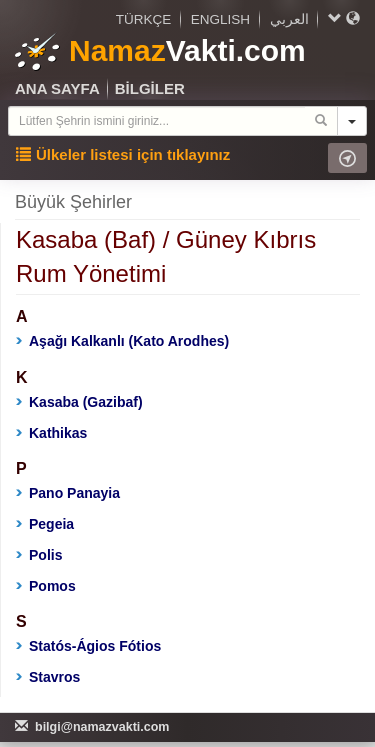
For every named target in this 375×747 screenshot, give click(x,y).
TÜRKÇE (144, 19)
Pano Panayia (68, 493)
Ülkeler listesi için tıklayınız (123, 154)
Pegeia (45, 524)
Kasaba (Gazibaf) (79, 402)
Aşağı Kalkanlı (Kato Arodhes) (122, 341)
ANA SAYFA (57, 88)
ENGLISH (220, 19)
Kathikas (51, 433)
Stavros (48, 677)
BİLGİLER (150, 88)
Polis (39, 555)
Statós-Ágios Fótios (88, 646)
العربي (289, 19)
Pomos (46, 586)
